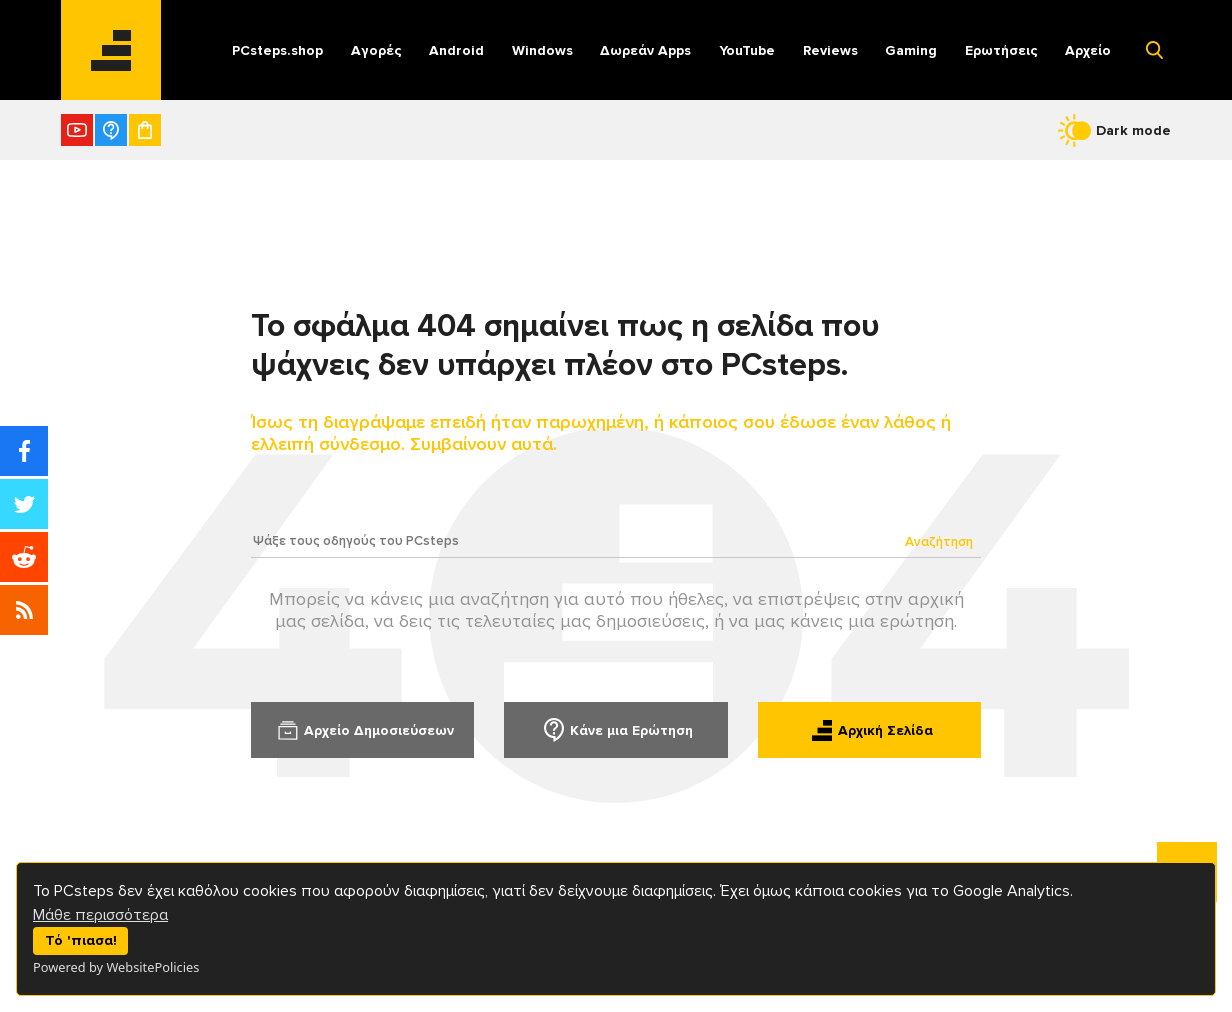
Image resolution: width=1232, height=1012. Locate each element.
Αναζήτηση (939, 542)
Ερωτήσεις (1001, 50)
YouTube (747, 50)
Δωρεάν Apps (645, 50)
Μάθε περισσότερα (100, 915)
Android (456, 50)
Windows (542, 50)
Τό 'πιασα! (81, 940)
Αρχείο (1088, 50)
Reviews (830, 50)
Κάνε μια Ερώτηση (615, 730)
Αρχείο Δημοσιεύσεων (363, 730)
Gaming (911, 50)
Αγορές (376, 50)
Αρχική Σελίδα (869, 730)
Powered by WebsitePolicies (116, 967)
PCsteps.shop (277, 50)
